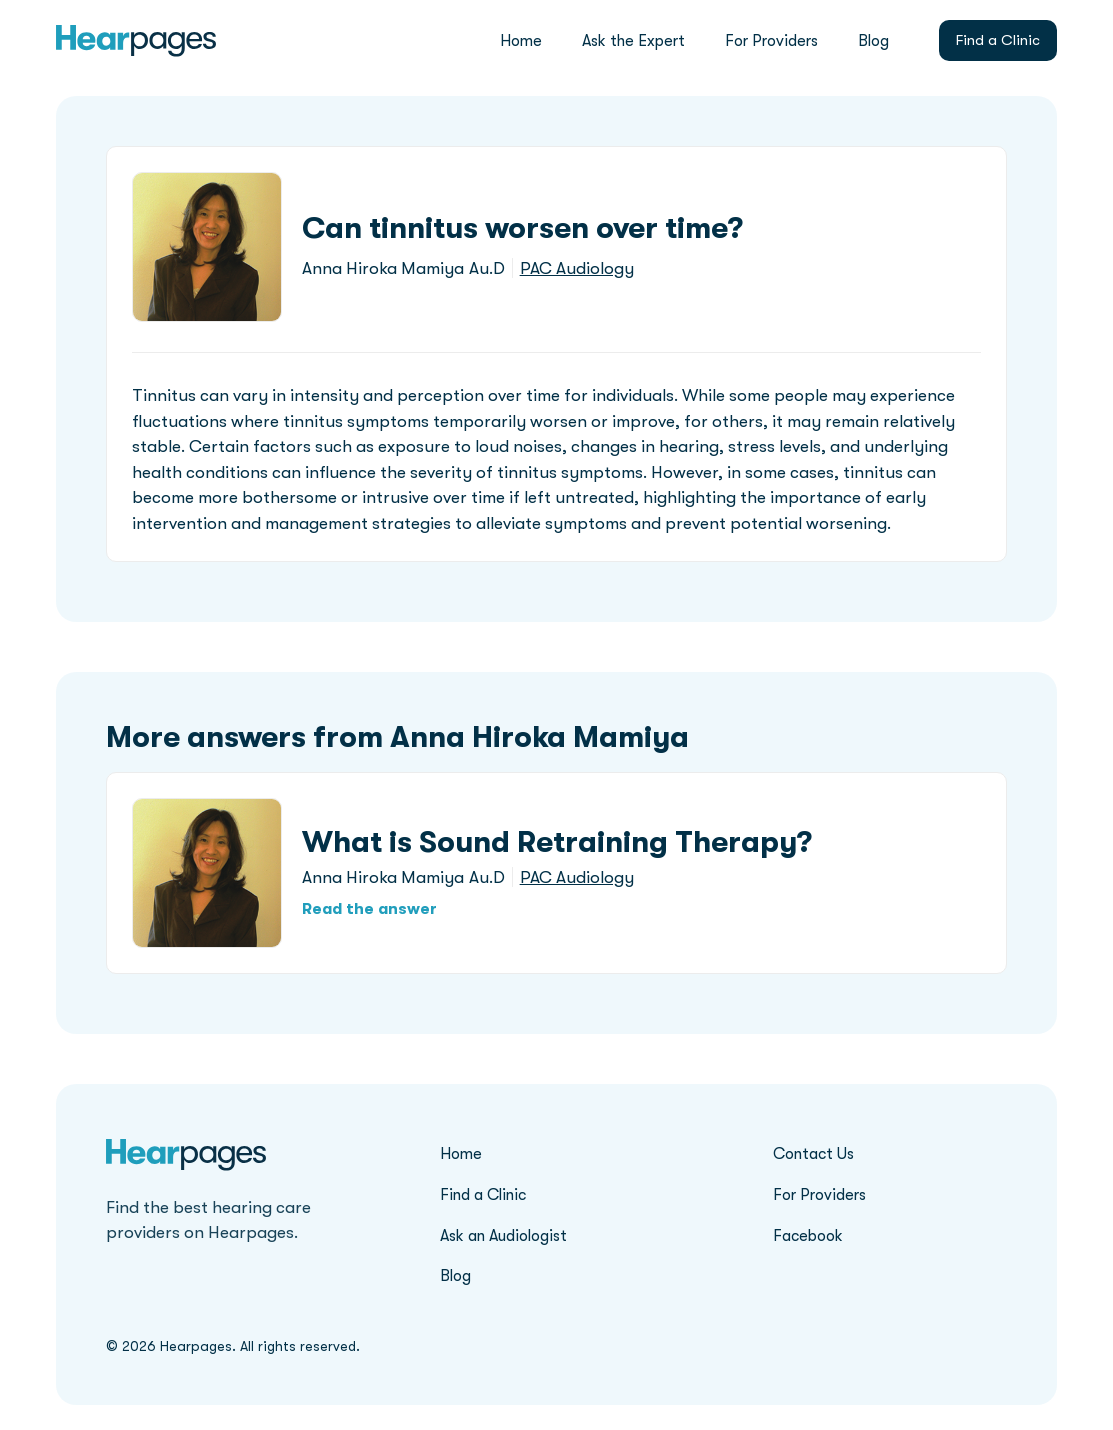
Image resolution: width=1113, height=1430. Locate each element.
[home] (136, 40)
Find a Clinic (998, 40)
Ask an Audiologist (503, 1236)
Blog (873, 41)
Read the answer (369, 909)
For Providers (771, 41)
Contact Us (813, 1154)
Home (521, 41)
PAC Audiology (577, 268)
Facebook (808, 1236)
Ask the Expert (633, 41)
